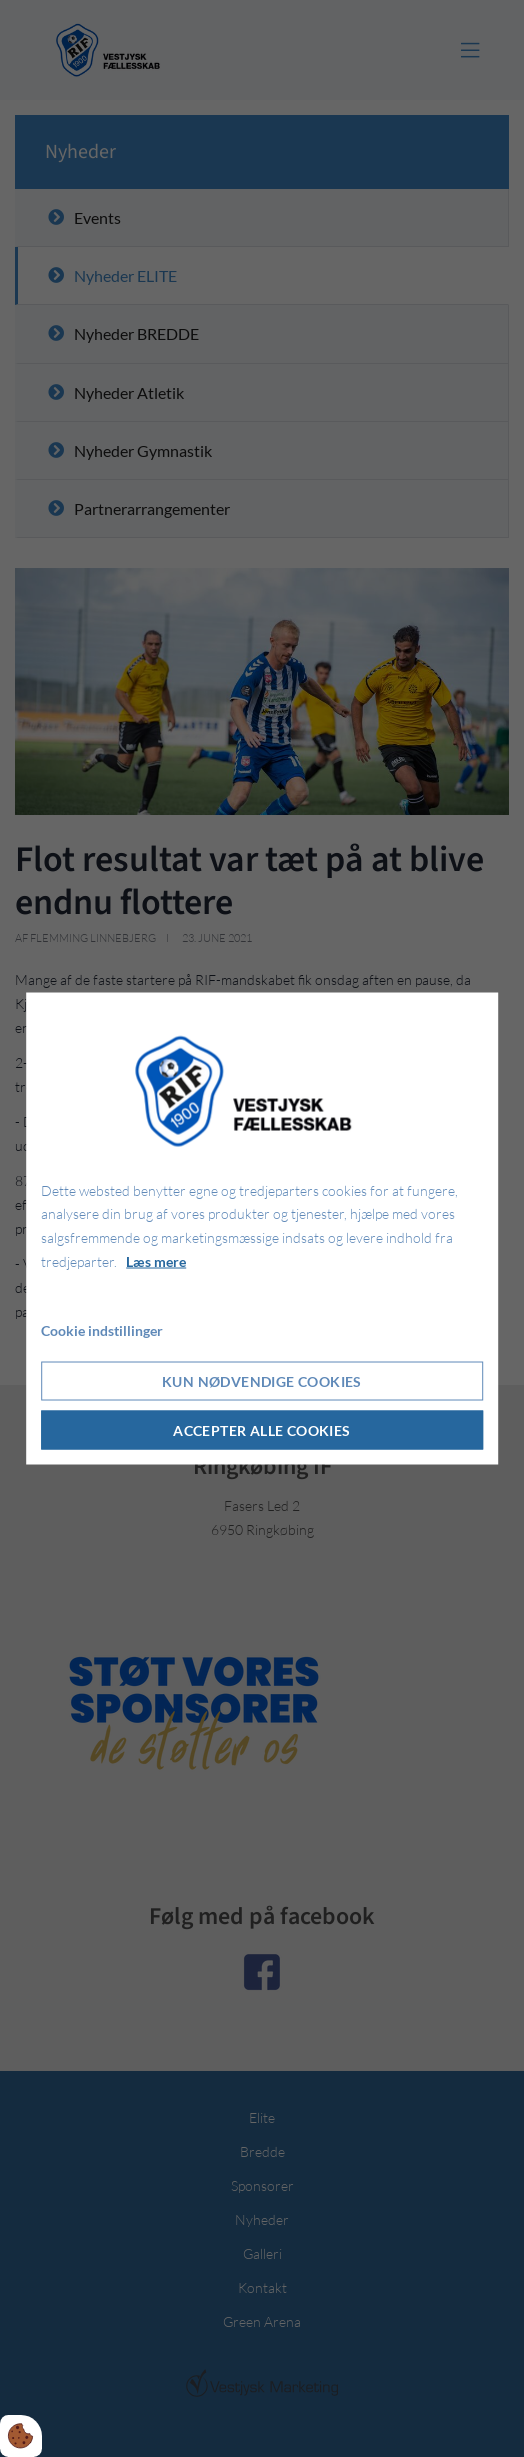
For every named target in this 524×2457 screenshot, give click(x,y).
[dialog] (262, 1228)
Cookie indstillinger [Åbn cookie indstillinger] (102, 1329)
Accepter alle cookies (261, 1430)
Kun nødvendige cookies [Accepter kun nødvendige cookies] (262, 1381)
